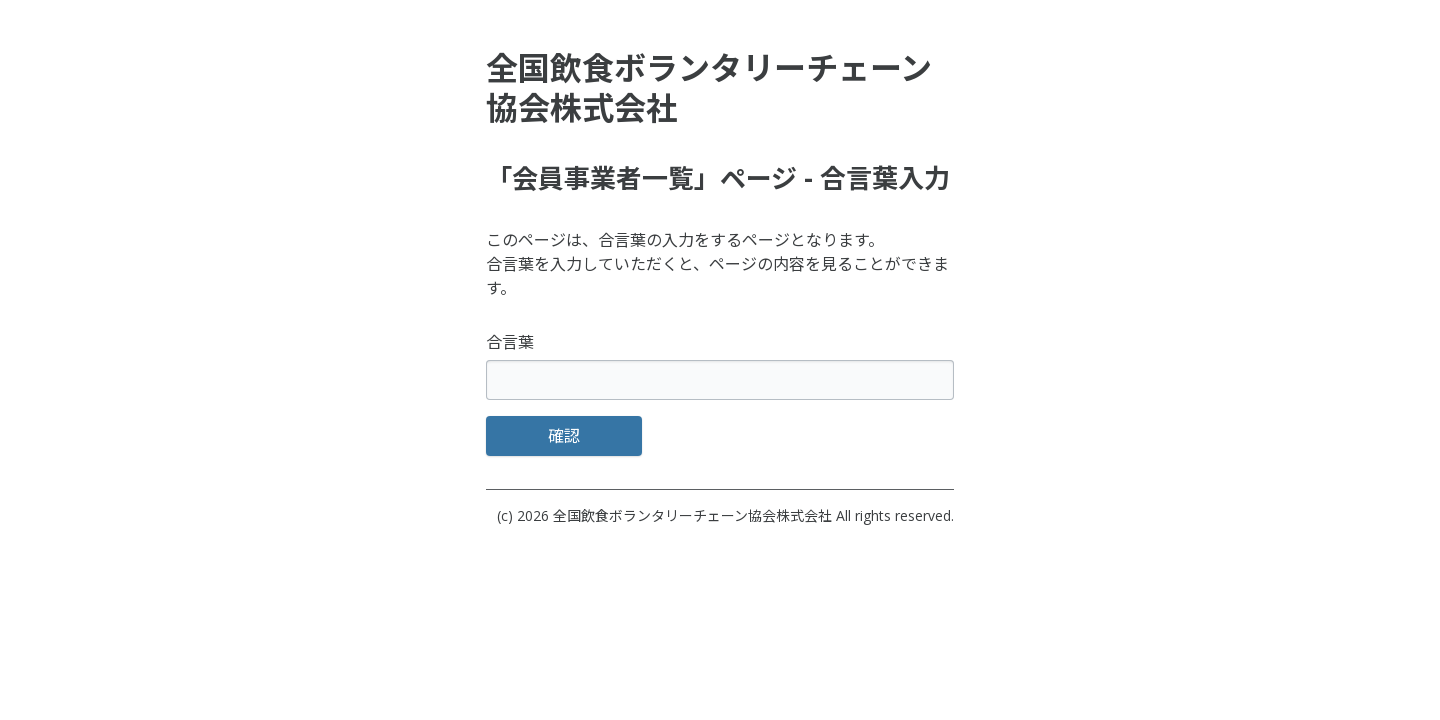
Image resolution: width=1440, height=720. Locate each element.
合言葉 (510, 342)
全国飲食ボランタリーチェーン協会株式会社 (692, 515)
